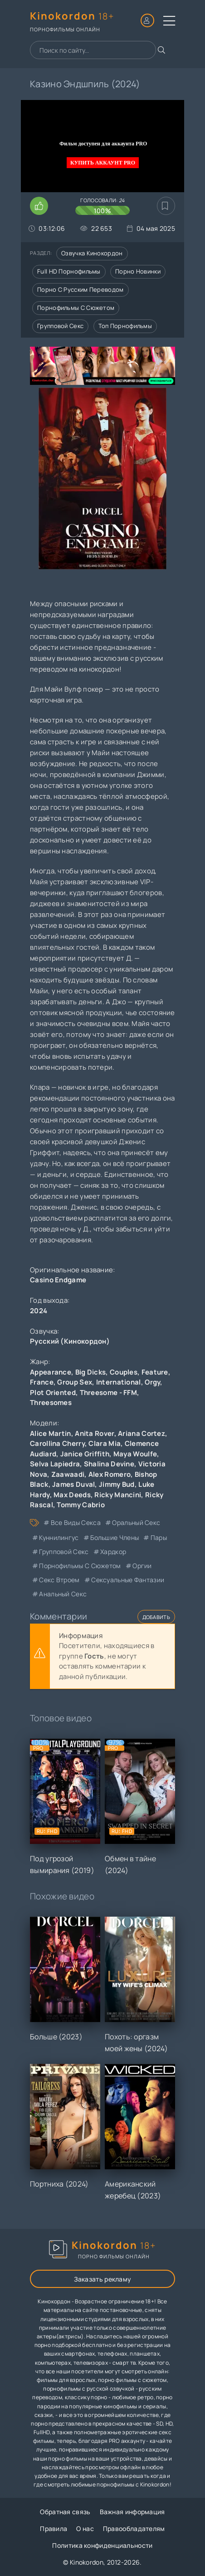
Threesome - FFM (108, 1392)
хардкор (113, 1551)
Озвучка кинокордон (91, 253)
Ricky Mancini (117, 1495)
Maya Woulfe (135, 1454)
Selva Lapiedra (55, 1464)
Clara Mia (104, 1443)
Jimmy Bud (117, 1484)
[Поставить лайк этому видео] (39, 206)
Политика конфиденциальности (102, 2545)
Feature (155, 1372)
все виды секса (76, 1522)
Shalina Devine (109, 1464)
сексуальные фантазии (127, 1579)
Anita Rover (94, 1433)
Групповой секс (60, 326)
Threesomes (51, 1402)
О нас (85, 2528)
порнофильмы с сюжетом (80, 1565)
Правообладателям (134, 2528)
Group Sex (74, 1382)
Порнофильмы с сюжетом (75, 308)
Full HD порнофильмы (69, 271)
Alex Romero (109, 1474)
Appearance (50, 1372)
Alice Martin (50, 1433)
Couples (123, 1372)
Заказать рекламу (103, 2279)
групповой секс (63, 1551)
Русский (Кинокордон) (70, 1341)
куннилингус (58, 1537)
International (118, 1382)
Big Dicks (90, 1372)
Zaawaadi (67, 1474)
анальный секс (63, 1593)
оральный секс (136, 1522)
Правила (53, 2528)
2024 (38, 1310)
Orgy (152, 1382)
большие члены (114, 1537)
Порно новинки (138, 271)
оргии (142, 1565)
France (42, 1382)
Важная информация (132, 2511)
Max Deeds (72, 1495)
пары (159, 1537)
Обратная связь (65, 2511)
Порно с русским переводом (80, 289)
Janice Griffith (85, 1454)
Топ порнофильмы (125, 326)
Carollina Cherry (57, 1443)
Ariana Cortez (141, 1433)
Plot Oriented (53, 1392)
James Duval (73, 1484)
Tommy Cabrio (81, 1505)
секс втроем (59, 1579)
